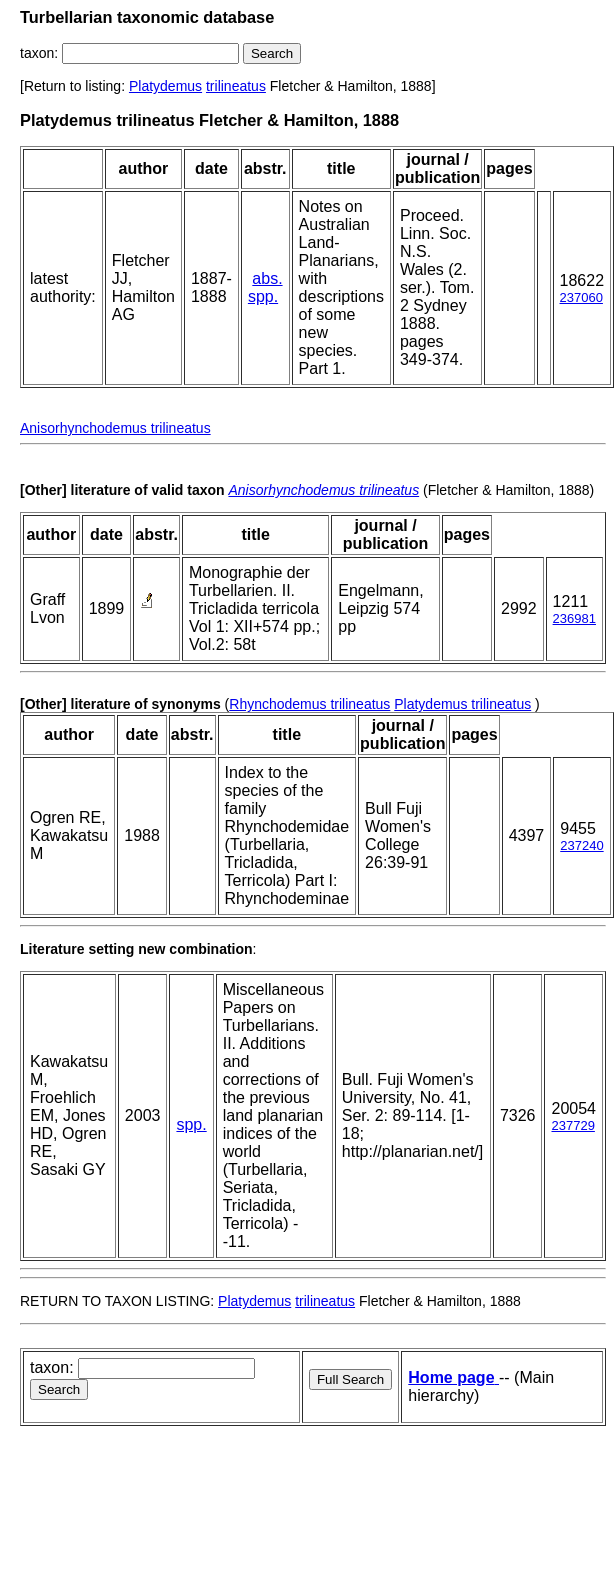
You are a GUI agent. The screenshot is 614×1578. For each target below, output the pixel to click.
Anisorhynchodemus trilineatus (115, 428)
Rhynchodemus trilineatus (309, 704)
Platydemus (165, 86)
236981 (574, 618)
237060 (581, 297)
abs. (267, 278)
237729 (572, 1125)
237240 (581, 845)
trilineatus (236, 86)
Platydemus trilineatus (462, 704)
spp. (263, 296)
